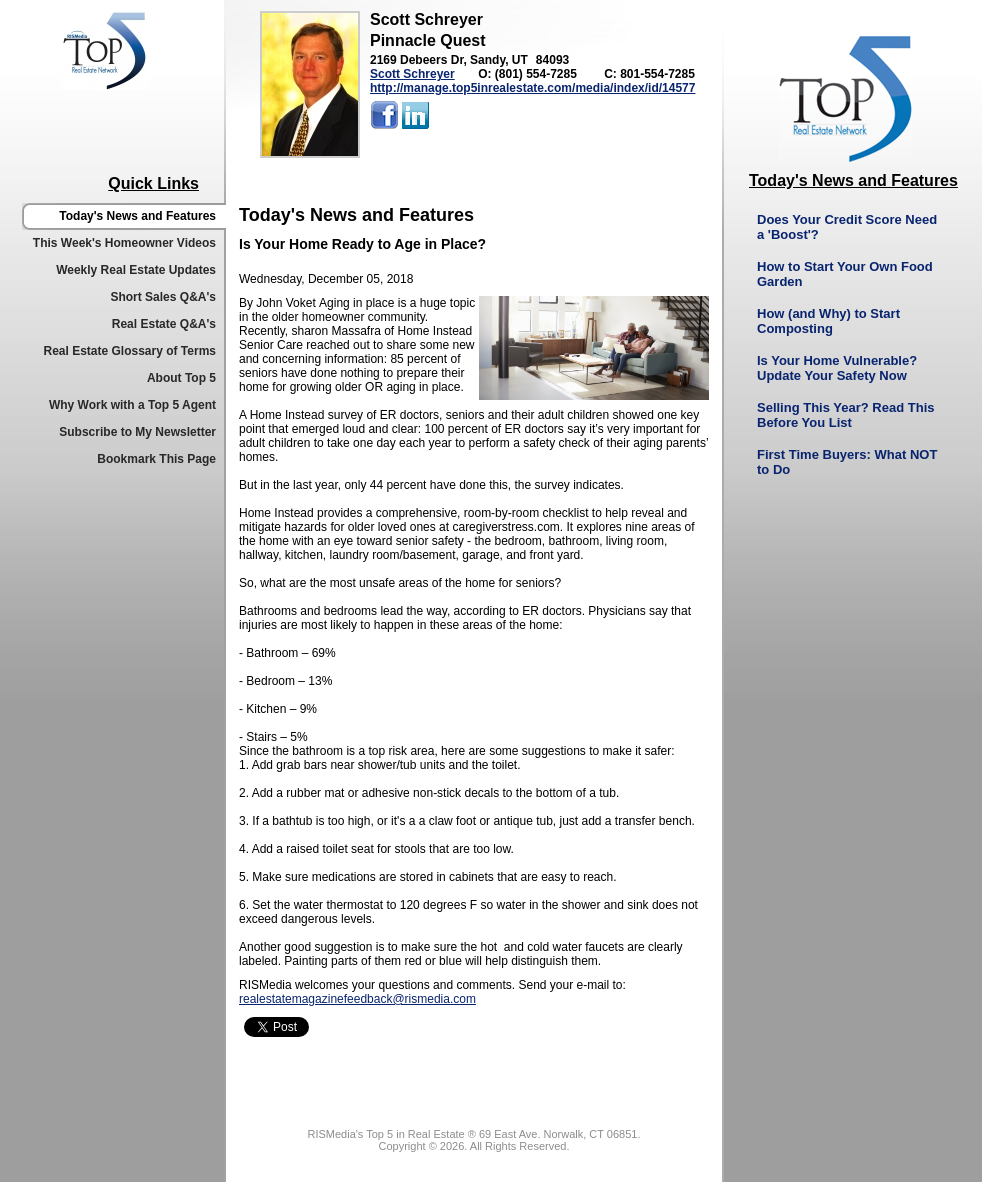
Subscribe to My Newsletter (137, 432)
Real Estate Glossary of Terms (129, 351)
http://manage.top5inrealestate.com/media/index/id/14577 (532, 88)
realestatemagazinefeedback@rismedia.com (357, 999)
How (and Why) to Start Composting (828, 321)
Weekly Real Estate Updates (136, 270)
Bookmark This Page (156, 459)
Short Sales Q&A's (163, 297)
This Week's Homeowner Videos (124, 243)
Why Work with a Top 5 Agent (132, 405)
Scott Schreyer (412, 74)
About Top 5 (181, 378)
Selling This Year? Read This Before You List (845, 415)
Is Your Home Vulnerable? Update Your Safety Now (837, 368)
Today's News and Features (137, 216)
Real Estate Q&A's (164, 324)
